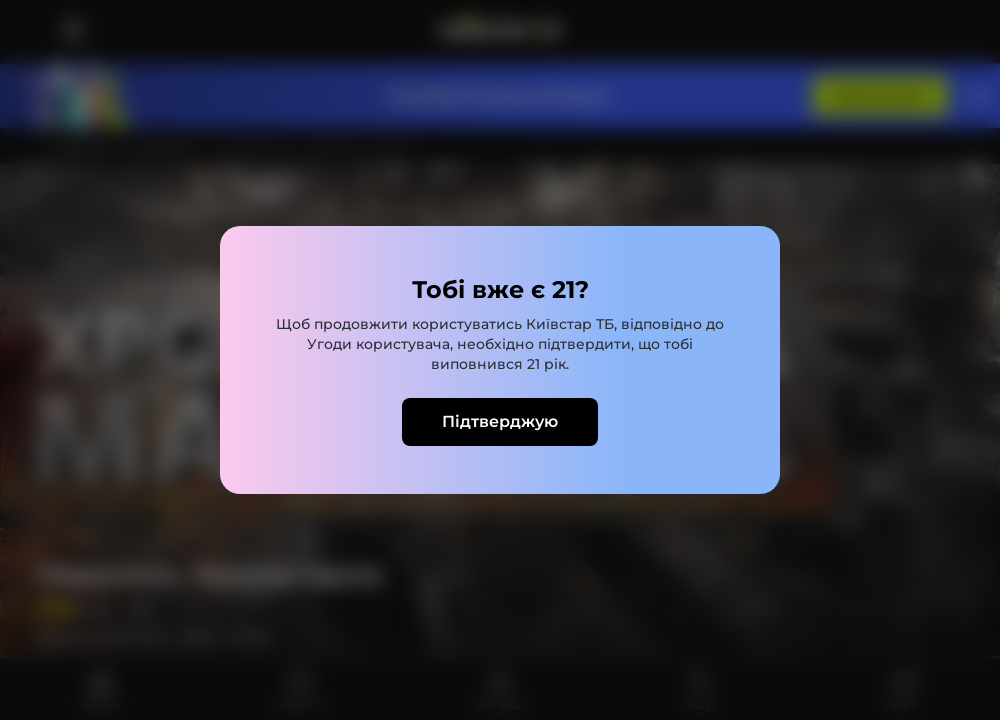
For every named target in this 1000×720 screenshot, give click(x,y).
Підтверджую (500, 421)
